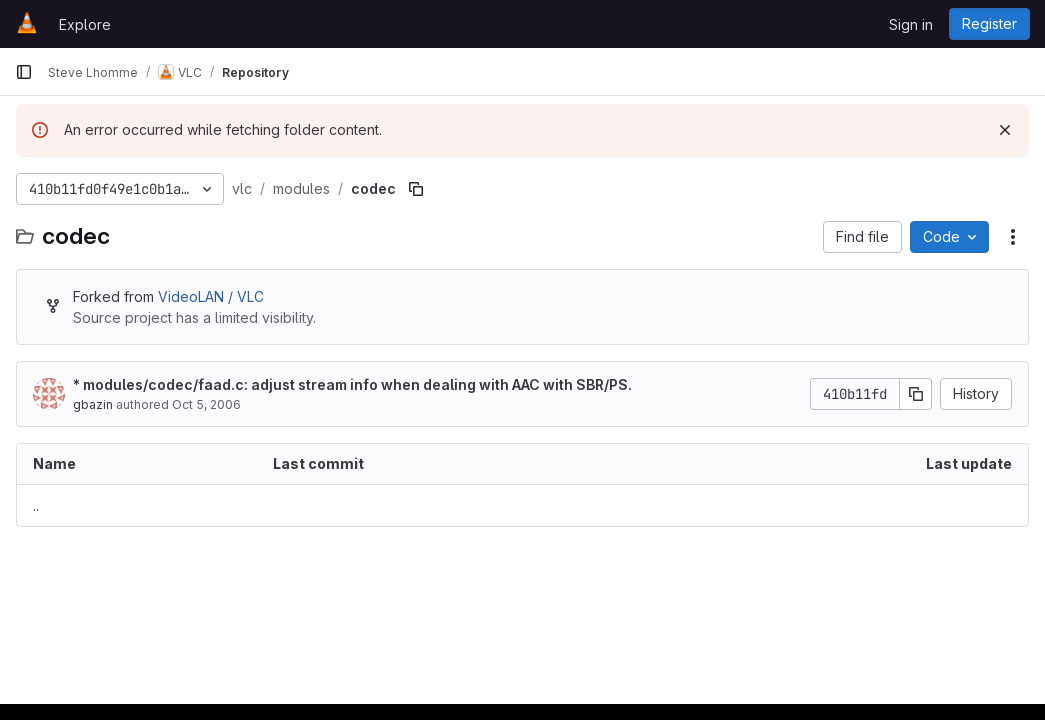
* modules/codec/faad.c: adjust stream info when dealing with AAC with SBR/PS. (352, 384)
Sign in (911, 24)
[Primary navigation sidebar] (24, 72)
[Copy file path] (416, 189)
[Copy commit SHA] (916, 394)
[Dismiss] (1005, 130)
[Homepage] (27, 24)
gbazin (93, 404)
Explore (85, 24)
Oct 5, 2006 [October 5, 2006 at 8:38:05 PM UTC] (206, 404)
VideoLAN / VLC (211, 296)
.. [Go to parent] (36, 505)
